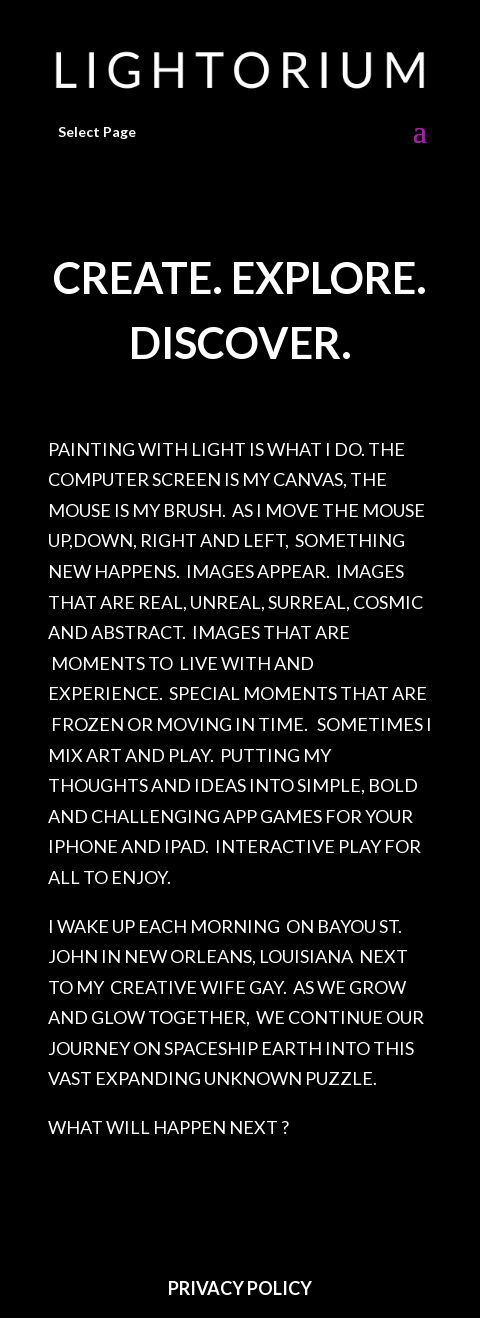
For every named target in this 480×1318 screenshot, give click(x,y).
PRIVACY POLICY (240, 1288)
